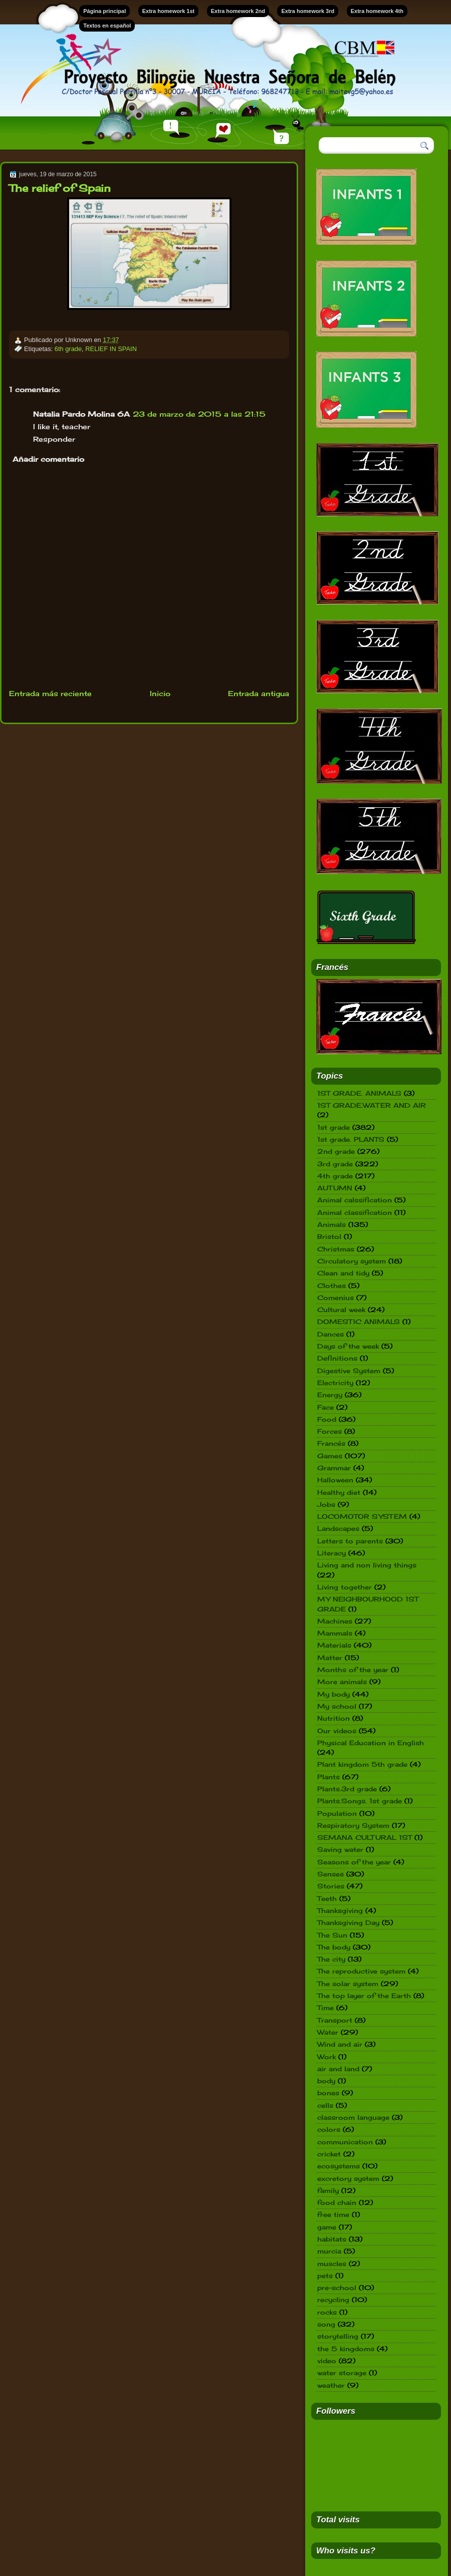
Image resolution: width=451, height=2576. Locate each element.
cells (325, 2105)
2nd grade (336, 1151)
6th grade (68, 349)
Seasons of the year (354, 1862)
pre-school (336, 2288)
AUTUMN (334, 1188)
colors (328, 2129)
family (328, 2190)
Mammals (334, 1633)
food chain (336, 2202)
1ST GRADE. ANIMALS (359, 1093)
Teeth (327, 1898)
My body (333, 1694)
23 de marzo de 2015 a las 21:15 (199, 414)
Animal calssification (354, 1200)
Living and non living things (366, 1565)
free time (333, 2214)
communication (345, 2142)
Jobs (326, 1504)
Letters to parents (350, 1541)
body (326, 2081)
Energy (329, 1395)
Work (326, 2057)
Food (326, 1419)
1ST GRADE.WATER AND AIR (371, 1105)
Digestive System (348, 1371)
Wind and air (339, 2044)
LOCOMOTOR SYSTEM (362, 1516)
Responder (54, 439)
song (326, 2324)
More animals (342, 1682)
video (326, 2361)
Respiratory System (353, 1825)
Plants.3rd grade (347, 1789)
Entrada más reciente (50, 693)
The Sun (332, 1935)
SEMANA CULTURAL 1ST (364, 1837)
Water (327, 2032)
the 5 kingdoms (345, 2349)
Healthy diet (338, 1492)
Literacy (331, 1553)
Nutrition (333, 1718)
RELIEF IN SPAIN (111, 349)
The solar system (347, 1984)
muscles (331, 2264)
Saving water (340, 1849)
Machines (334, 1621)
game (326, 2227)
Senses (330, 1874)
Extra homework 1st (168, 11)
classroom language (353, 2117)
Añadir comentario (48, 459)
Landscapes (338, 1528)
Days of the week (348, 1346)
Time (325, 2008)
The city (331, 1959)
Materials (334, 1645)
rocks (327, 2312)
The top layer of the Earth (364, 1996)
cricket (329, 2154)
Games (329, 1456)
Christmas (335, 1249)
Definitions (337, 1358)
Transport (334, 2020)
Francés (331, 1443)
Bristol (329, 1236)
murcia (329, 2251)
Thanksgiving (340, 1910)
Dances (330, 1334)
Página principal (104, 11)
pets (325, 2276)
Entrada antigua (258, 693)
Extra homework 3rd (307, 11)
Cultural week (341, 1310)
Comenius (335, 1298)
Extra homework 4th (377, 11)
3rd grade (335, 1164)
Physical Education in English (370, 1743)
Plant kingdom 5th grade (362, 1764)
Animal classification (354, 1212)
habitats (331, 2239)
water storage (341, 2373)
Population (337, 1813)
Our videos (336, 1731)
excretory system (348, 2178)
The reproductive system (361, 1971)
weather (331, 2385)
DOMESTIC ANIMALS (358, 1322)
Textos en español (107, 26)
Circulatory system (351, 1261)
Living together (344, 1587)
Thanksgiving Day (348, 1922)
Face (325, 1407)
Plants (328, 1777)
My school (336, 1706)
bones (328, 2093)
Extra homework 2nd (238, 11)
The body (333, 1947)
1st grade (333, 1127)
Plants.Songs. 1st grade (359, 1801)
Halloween (335, 1480)
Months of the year (352, 1670)
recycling (333, 2300)
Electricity (335, 1383)
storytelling (337, 2336)
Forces (329, 1431)
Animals (331, 1224)
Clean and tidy (343, 1273)
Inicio (160, 693)
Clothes (331, 1285)
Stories (330, 1886)
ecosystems (338, 2166)
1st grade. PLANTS (350, 1139)
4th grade (335, 1176)
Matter (329, 1658)
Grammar (334, 1468)
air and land (338, 2069)
